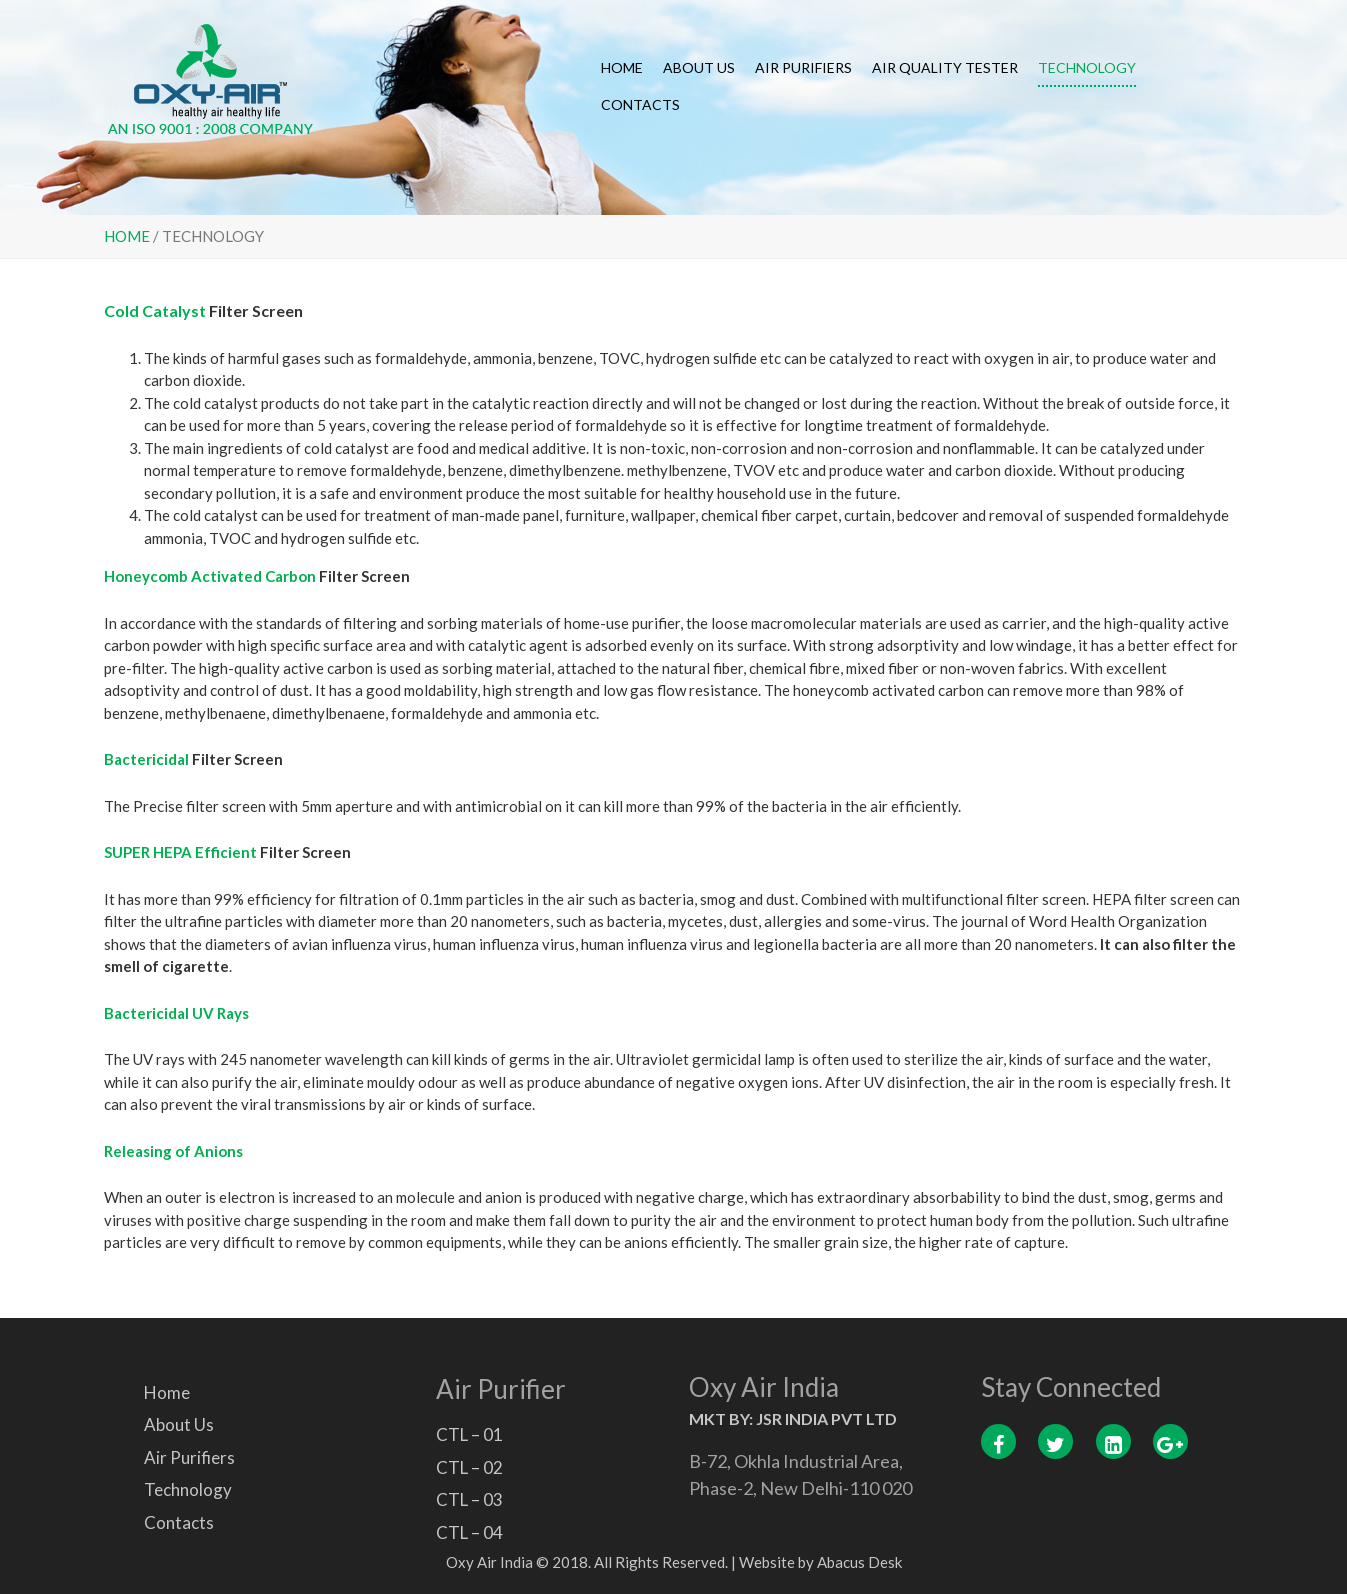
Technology (1087, 67)
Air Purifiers (803, 67)
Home (622, 67)
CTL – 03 (469, 1499)
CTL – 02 (469, 1467)
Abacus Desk (859, 1562)
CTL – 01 (469, 1434)
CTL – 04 (469, 1532)
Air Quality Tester (945, 67)
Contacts (640, 104)
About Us (699, 67)
